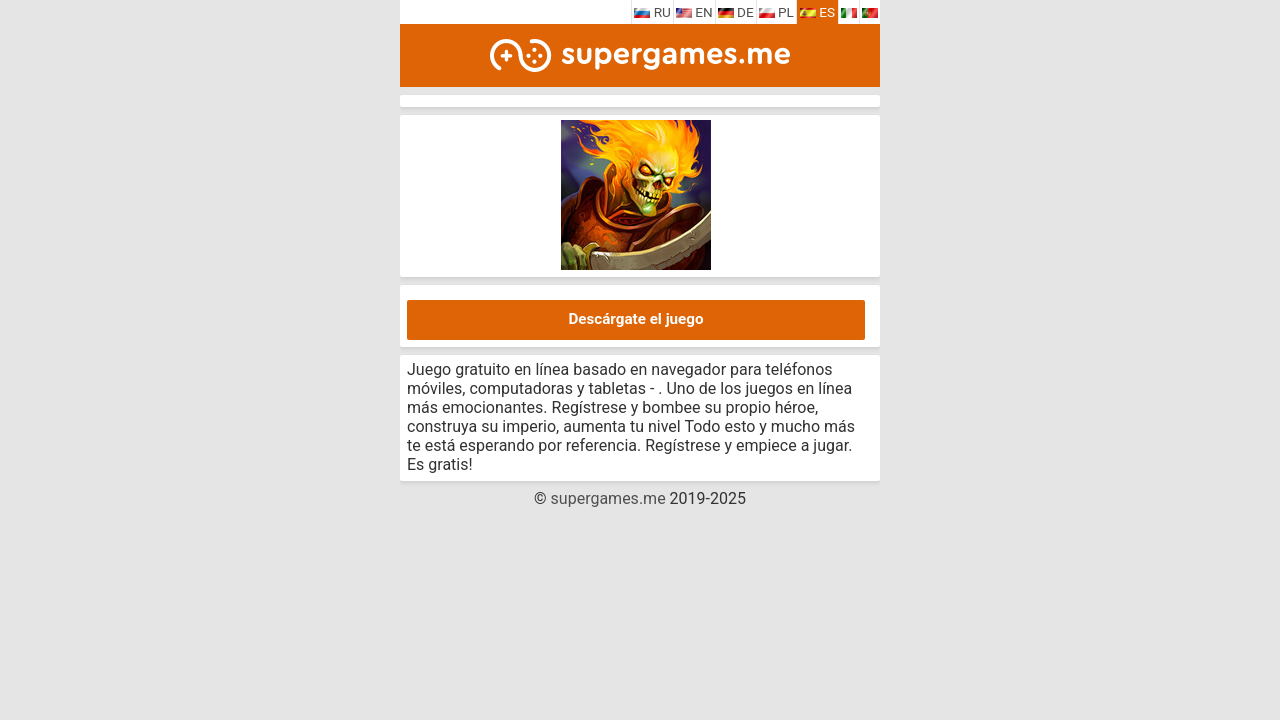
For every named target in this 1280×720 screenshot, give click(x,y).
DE (736, 12)
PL (776, 12)
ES (817, 12)
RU (652, 12)
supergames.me (608, 498)
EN (694, 12)
